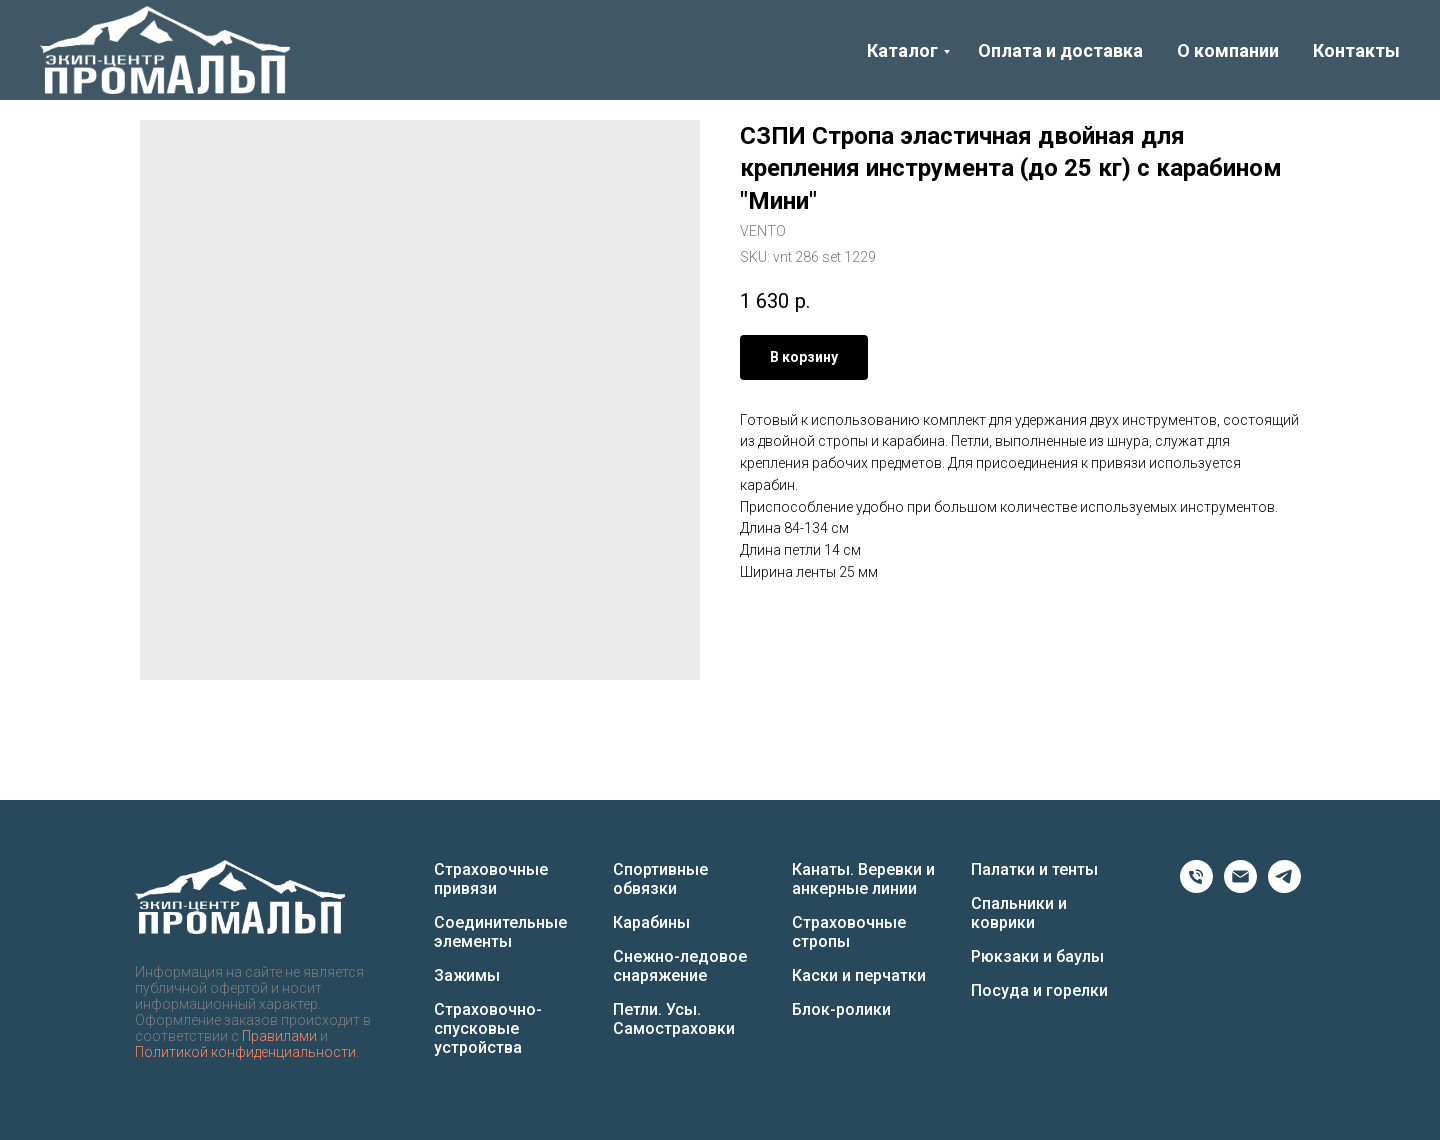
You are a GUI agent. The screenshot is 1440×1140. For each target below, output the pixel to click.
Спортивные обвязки (660, 879)
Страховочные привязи (491, 879)
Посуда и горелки (1039, 990)
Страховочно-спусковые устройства (488, 1028)
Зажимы (467, 975)
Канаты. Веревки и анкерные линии (863, 879)
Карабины (651, 922)
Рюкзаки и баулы (1037, 956)
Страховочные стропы (849, 932)
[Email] (1240, 887)
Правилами (279, 1036)
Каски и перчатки (859, 975)
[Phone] (1196, 887)
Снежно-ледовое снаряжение (680, 966)
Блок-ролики (841, 1009)
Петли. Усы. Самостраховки (674, 1019)
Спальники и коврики (1019, 913)
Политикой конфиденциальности (245, 1052)
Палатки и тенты (1034, 869)
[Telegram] (1284, 887)
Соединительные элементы (500, 932)
